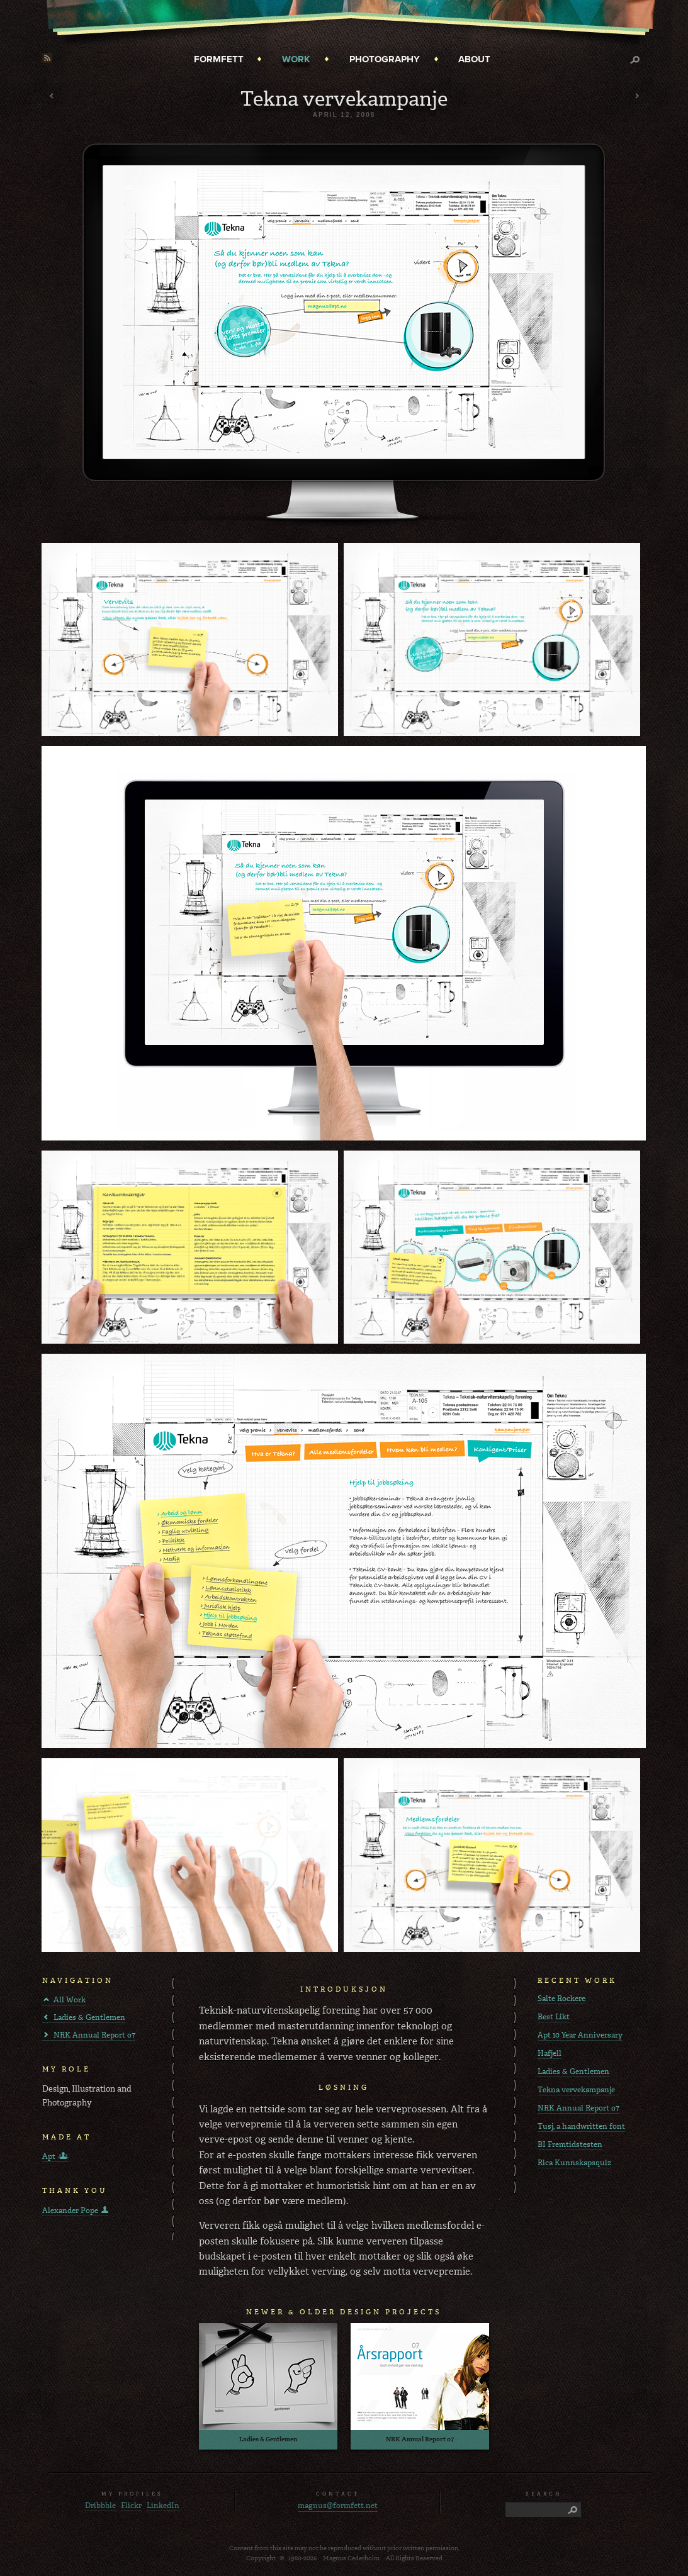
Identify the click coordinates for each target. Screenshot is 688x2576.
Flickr (131, 2506)
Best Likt (554, 2017)
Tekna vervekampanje (576, 2090)
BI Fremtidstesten (570, 2144)
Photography (384, 59)
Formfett (219, 59)
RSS (47, 58)
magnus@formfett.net (338, 2506)
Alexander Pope (70, 2210)
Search (638, 65)
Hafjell (549, 2053)
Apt (48, 2156)
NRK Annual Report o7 (94, 2035)
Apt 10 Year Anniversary (580, 2035)
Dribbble (100, 2506)
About (474, 59)
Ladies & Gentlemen (89, 2017)
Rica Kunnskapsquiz (574, 2163)
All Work (70, 2000)
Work (296, 59)
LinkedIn (163, 2506)
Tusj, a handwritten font (581, 2126)
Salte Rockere (561, 1998)
